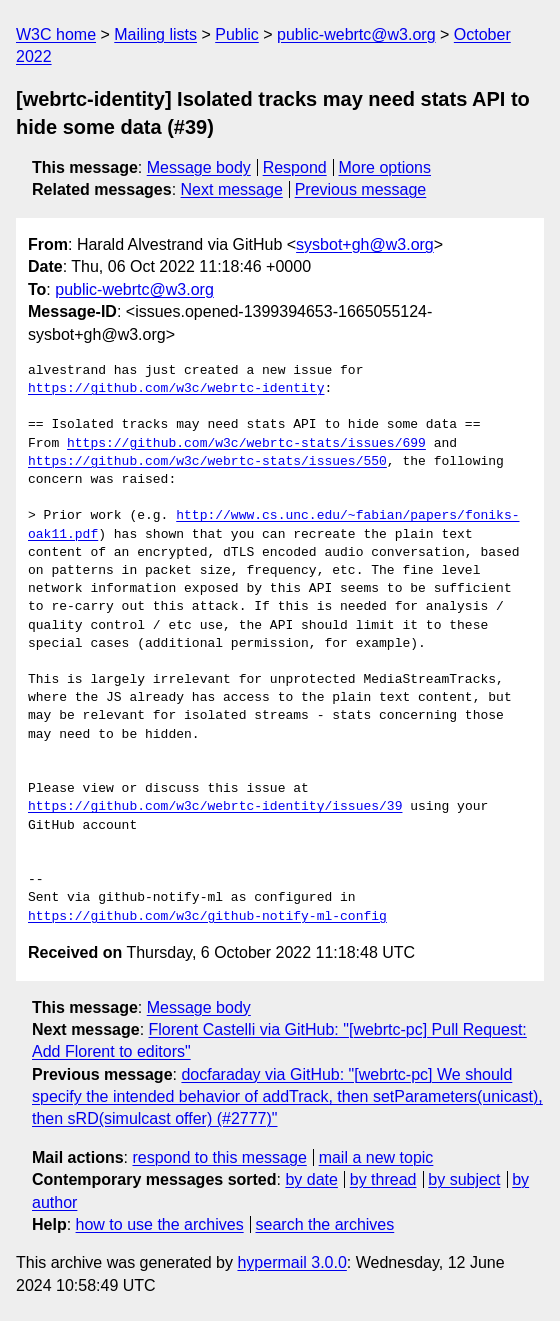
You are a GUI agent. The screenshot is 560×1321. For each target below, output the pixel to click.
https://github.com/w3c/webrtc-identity (176, 389)
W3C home (56, 34)
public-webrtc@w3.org (356, 34)
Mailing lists (155, 34)
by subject (464, 1179)
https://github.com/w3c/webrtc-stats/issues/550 (207, 462)
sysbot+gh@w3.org (365, 244)
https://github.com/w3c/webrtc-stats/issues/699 (246, 444)
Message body (199, 167)
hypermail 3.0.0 (291, 1262)
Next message (232, 189)
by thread (383, 1179)
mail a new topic (376, 1157)
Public (237, 34)
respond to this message (219, 1157)
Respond (295, 167)
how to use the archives (160, 1224)
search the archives (325, 1224)
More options (385, 167)
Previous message (361, 189)
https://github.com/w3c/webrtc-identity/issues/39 (215, 807)
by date (311, 1179)
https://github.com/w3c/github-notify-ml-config (207, 917)
